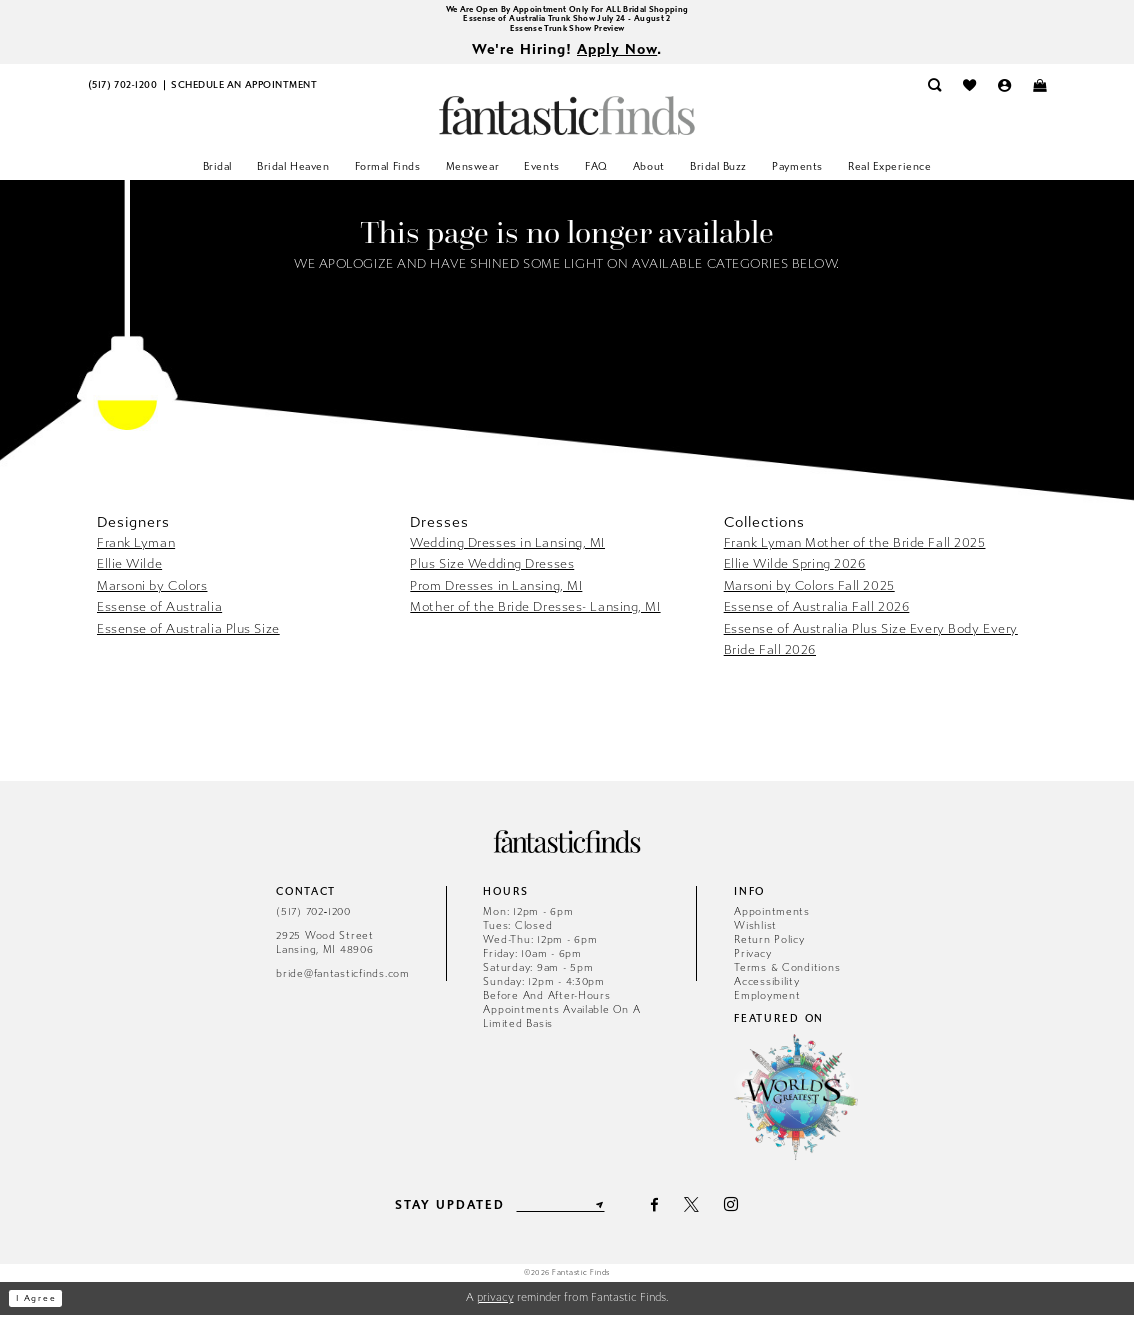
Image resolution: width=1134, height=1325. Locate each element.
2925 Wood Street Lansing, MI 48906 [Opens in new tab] (325, 952)
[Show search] (934, 95)
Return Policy (769, 949)
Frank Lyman (136, 552)
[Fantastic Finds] (567, 125)
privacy (495, 1307)
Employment (767, 1005)
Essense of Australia (159, 616)
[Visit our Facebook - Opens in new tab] (666, 1214)
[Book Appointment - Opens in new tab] (244, 95)
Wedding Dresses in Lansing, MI (507, 552)
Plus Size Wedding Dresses (492, 573)
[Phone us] (122, 95)
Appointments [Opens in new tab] (772, 921)
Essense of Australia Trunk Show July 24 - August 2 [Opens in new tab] (567, 22)
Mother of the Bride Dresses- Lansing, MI (535, 616)
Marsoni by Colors (152, 595)
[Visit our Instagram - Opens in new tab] (743, 1214)
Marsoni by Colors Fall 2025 (809, 595)
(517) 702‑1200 (313, 921)
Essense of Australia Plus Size (188, 638)
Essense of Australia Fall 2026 (817, 616)
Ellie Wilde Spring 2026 (795, 573)
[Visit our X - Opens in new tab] (703, 1214)
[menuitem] (122, 95)
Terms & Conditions (787, 977)
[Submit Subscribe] (610, 1215)
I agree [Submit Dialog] (44, 1308)
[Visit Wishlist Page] (969, 95)
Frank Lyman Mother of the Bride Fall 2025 (855, 552)
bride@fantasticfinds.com (343, 983)
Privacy (752, 963)
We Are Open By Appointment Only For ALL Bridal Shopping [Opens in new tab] (566, 10)
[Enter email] (560, 1215)
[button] (1004, 95)
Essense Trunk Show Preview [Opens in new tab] (567, 34)
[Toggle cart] (1039, 95)
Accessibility (767, 991)
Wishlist (755, 935)
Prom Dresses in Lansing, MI (496, 595)
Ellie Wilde (129, 573)
